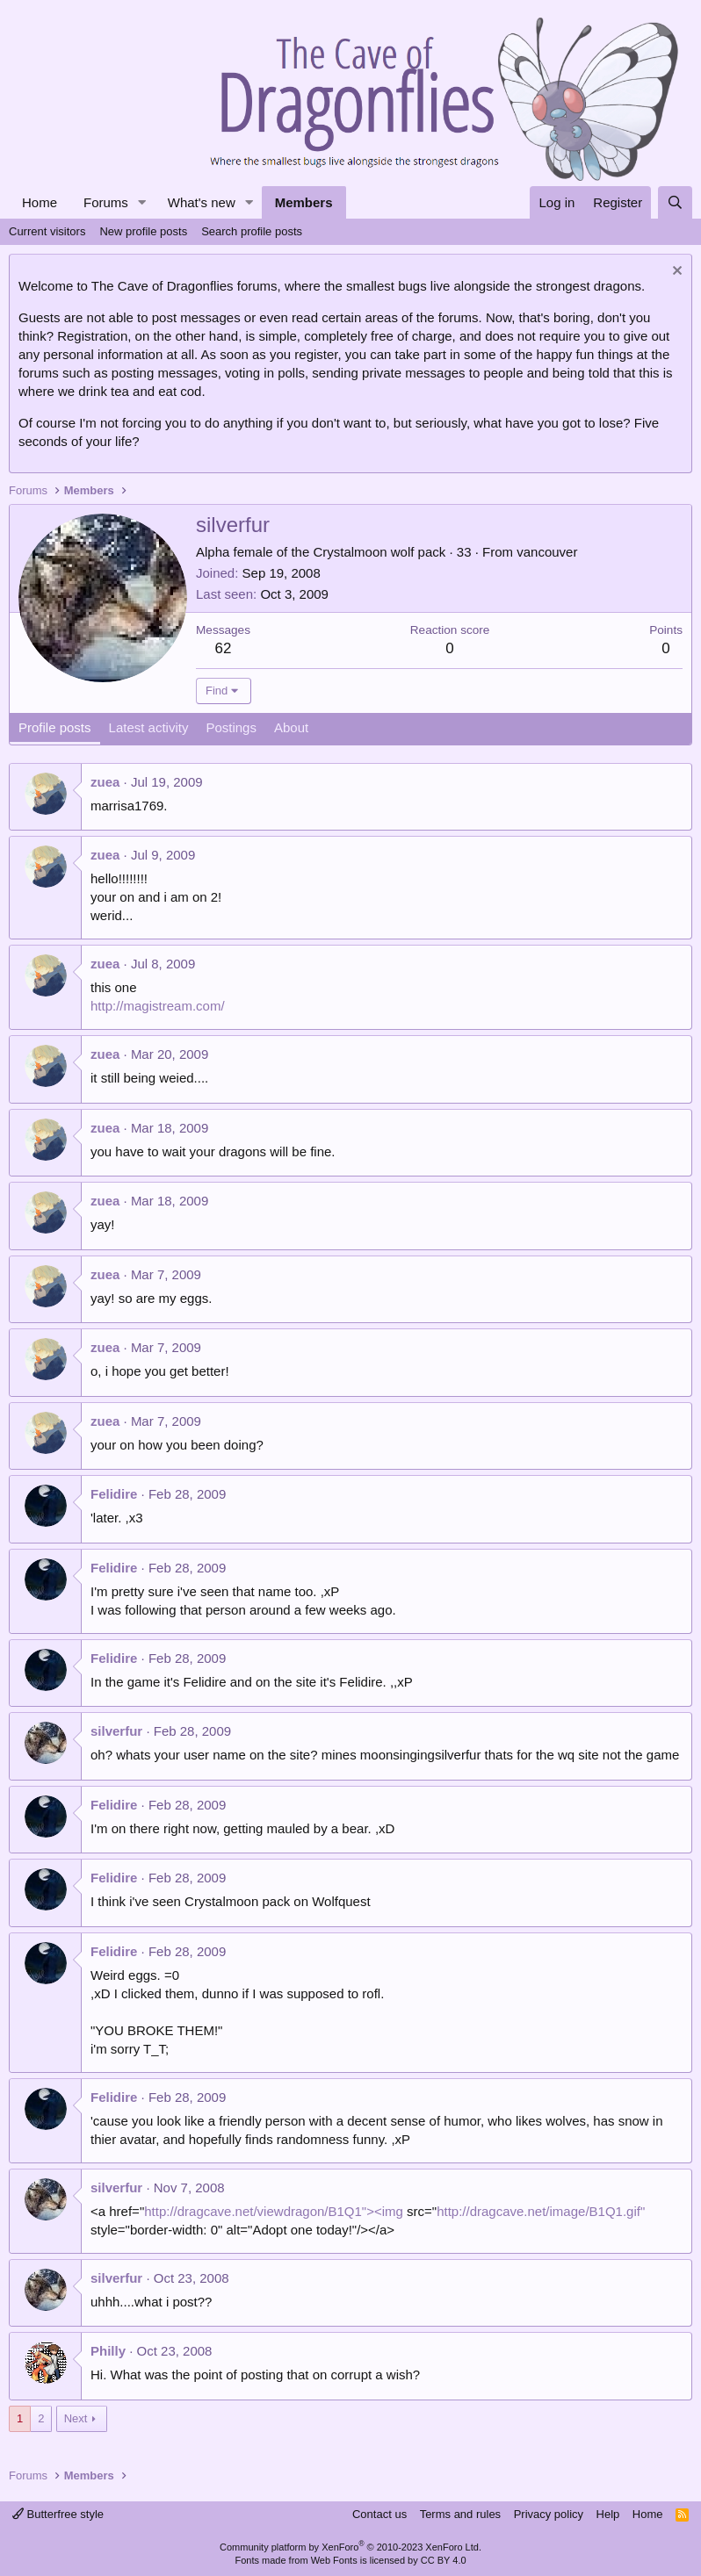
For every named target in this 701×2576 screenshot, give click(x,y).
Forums (105, 202)
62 (223, 648)
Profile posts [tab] (54, 727)
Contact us (379, 2514)
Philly (108, 2350)
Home (39, 202)
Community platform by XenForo (350, 2547)
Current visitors (47, 231)
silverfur (116, 1730)
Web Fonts (334, 2560)
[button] (142, 202)
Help (608, 2514)
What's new (201, 202)
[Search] (675, 202)
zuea (104, 781)
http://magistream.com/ (157, 1005)
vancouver (547, 551)
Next (76, 2418)
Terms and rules (460, 2514)
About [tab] (291, 727)
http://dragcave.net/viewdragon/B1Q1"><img (273, 2211)
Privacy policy (548, 2514)
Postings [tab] (231, 727)
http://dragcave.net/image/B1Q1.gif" (541, 2211)
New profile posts (143, 231)
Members (304, 202)
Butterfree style (58, 2514)
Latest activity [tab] (149, 727)
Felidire (113, 1493)
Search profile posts (251, 231)
